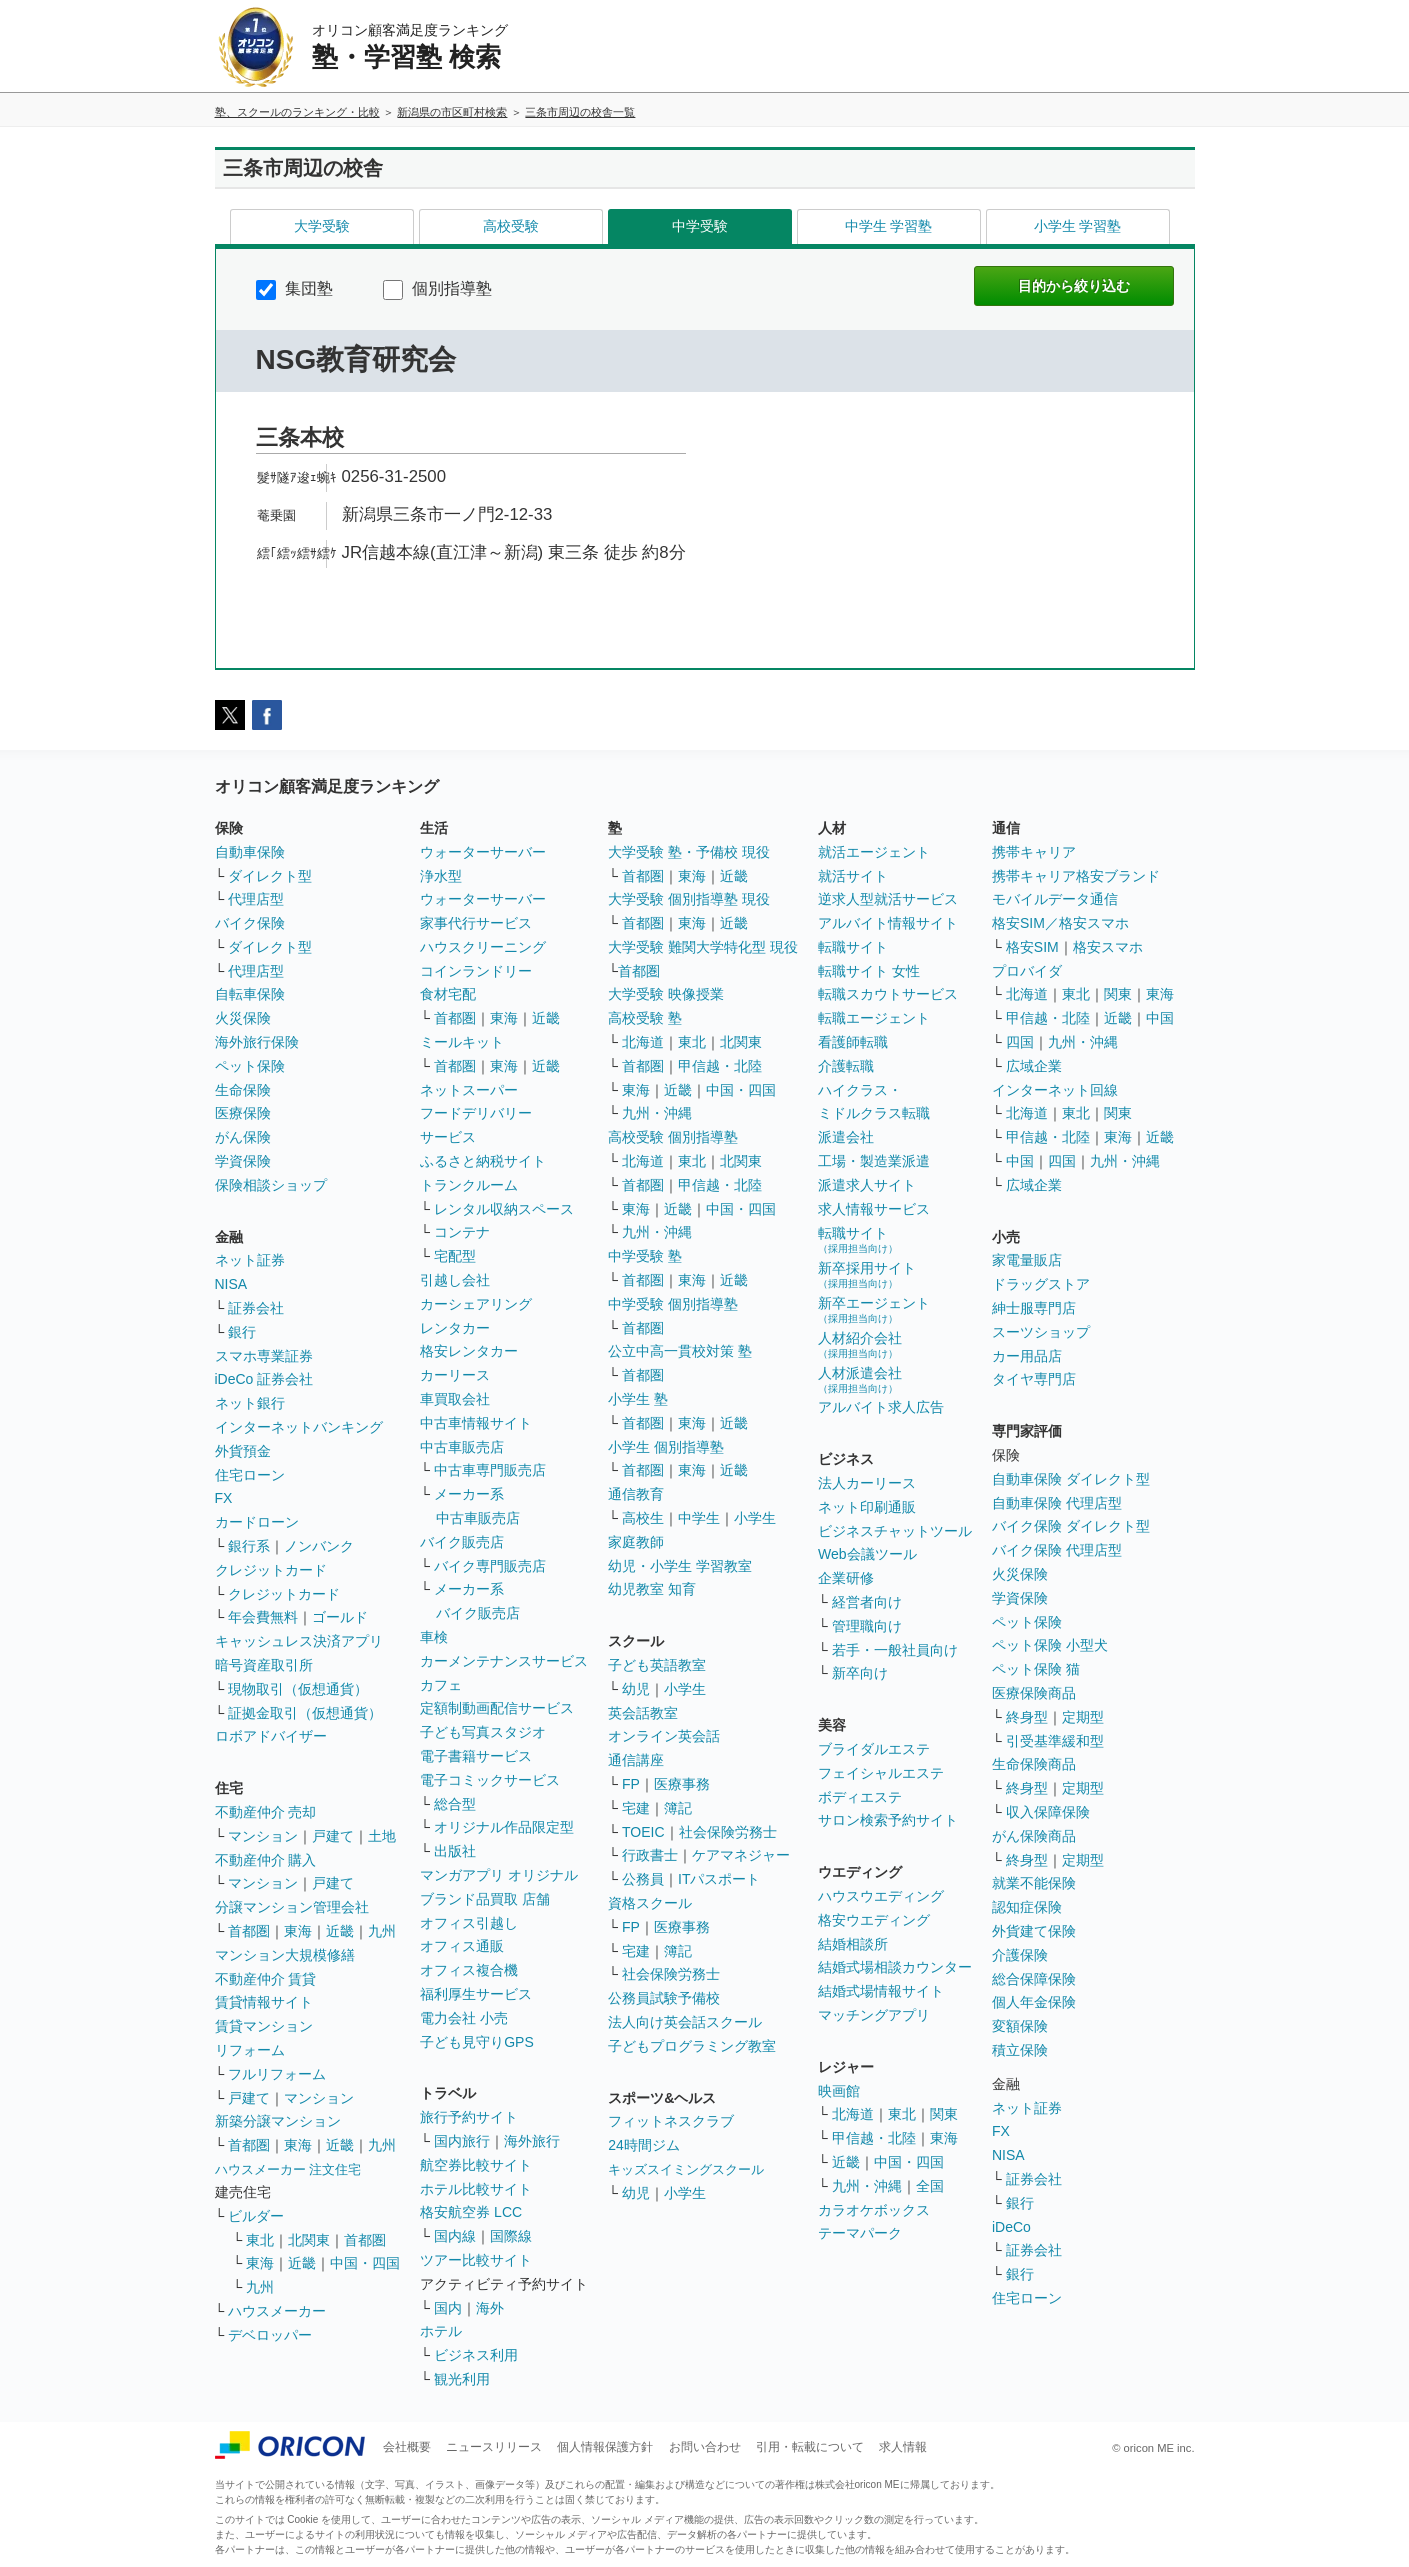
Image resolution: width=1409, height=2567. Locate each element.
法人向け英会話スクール (685, 2022)
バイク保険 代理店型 (1057, 1550)
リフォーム (250, 2050)
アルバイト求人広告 (881, 1407)
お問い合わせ (705, 2447)
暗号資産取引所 (264, 1665)
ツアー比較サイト (476, 2260)
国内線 (455, 2236)
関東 (944, 2114)
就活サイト (853, 876)
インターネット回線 (1055, 1090)
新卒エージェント (874, 1309)
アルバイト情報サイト (888, 923)
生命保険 (243, 1090)
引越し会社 (455, 1280)
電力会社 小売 (464, 2018)
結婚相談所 (853, 1944)
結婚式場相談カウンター (895, 1967)
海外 (490, 2308)
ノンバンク (319, 1546)
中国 (1160, 1018)
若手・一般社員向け (895, 1650)
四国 (1020, 1042)
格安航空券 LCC (471, 2212)
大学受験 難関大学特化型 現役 (703, 947)
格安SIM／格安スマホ (1060, 923)
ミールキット (462, 1042)
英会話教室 (643, 1713)
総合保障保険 (1034, 1979)
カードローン (257, 1522)
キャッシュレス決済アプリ (299, 1641)
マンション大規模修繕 (285, 1955)
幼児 (636, 1689)
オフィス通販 (462, 1946)
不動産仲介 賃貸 (266, 1979)
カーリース (455, 1375)
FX (224, 1498)
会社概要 (407, 2447)
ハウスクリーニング (483, 947)
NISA (231, 1284)
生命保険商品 (1034, 1764)
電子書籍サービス (476, 1756)
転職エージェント (874, 1018)
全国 (930, 2186)
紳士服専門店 (1034, 1308)
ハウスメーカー (277, 2311)
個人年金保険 (1034, 2002)
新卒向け (860, 1673)
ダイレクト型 (270, 876)
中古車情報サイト (476, 1423)
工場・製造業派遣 (874, 1161)
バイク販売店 (462, 1542)
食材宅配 (448, 994)
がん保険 (243, 1137)
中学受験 (700, 226)
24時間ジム (644, 2145)
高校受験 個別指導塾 (673, 1137)
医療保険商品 (1034, 1693)
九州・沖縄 (657, 1113)
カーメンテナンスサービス (504, 1661)
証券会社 (256, 1308)
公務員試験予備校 (664, 1998)
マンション (263, 1836)
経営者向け (867, 1602)
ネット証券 (250, 1260)
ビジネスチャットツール (895, 1531)
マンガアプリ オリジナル (499, 1875)
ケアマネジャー (741, 1855)
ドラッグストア (1041, 1284)
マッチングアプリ (874, 2015)
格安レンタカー (469, 1351)
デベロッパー (270, 2335)
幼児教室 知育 (652, 1589)
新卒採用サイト (867, 1274)
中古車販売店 (462, 1447)
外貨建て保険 (1034, 1931)
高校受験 (511, 226)
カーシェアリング (476, 1304)
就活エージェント (874, 852)
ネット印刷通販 (867, 1507)
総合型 (455, 1804)
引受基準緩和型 (1055, 1741)
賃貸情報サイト (264, 2002)
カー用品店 (1027, 1356)
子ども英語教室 (657, 1665)
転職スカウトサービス (888, 994)
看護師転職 (853, 1042)
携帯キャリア (1034, 852)
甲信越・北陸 (720, 1066)
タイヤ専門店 (1034, 1379)
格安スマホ (1108, 947)
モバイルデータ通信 (1055, 899)
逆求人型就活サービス (888, 899)
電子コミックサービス (490, 1780)
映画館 (839, 2091)
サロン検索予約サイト (888, 1820)
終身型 (1027, 1717)
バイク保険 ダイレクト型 (1071, 1526)
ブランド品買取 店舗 (485, 1899)
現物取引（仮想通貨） (298, 1689)
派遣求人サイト (867, 1185)
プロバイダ (1027, 971)
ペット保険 (250, 1066)
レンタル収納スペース (504, 1209)
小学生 (755, 1518)
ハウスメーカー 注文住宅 (288, 2169)
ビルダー (256, 2216)
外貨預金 (243, 1451)
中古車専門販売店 (490, 1470)
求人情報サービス (874, 1209)
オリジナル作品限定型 (504, 1827)
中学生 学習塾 (889, 226)
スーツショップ (1041, 1332)
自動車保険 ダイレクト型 (1071, 1479)
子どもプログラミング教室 (692, 2046)
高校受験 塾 (645, 1018)
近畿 (340, 1931)
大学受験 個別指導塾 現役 (689, 899)
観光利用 (462, 2379)
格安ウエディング (874, 1920)
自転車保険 (250, 994)
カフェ (441, 1685)
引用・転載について (810, 2447)
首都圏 (249, 1931)
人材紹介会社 (860, 1344)
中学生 (699, 1518)
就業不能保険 (1034, 1883)
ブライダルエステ (874, 1749)
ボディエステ (860, 1797)
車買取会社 (455, 1399)
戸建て (333, 1836)
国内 (448, 2308)
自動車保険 (250, 852)
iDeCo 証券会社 (264, 1379)
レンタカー (455, 1328)
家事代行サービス (476, 923)
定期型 (1083, 1717)
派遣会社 (846, 1137)
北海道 (643, 1042)
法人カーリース (867, 1483)
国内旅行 (462, 2141)
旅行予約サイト (469, 2117)
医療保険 (243, 1113)
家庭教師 (636, 1542)
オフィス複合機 (469, 1970)
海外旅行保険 (257, 1042)
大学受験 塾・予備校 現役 (689, 852)
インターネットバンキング (299, 1427)
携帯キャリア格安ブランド (1076, 876)
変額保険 (1020, 2026)
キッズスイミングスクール (686, 2169)
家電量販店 (1027, 1260)
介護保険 (1020, 1955)
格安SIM (1032, 947)
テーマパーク (860, 2233)
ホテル (441, 2331)
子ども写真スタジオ (483, 1732)
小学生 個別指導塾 (666, 1447)
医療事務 (682, 1784)
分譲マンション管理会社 (292, 1907)
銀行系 (249, 1546)
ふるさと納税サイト (483, 1161)
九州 (382, 1931)
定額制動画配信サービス (497, 1708)
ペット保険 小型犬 (1050, 1645)
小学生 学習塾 (1078, 226)
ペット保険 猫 (1036, 1669)
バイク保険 (250, 923)
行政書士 (650, 1855)
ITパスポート (719, 1879)
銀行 (242, 1332)
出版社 (455, 1851)
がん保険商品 (1034, 1836)
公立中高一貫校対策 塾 (680, 1351)
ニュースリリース (494, 2447)
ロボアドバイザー (271, 1736)
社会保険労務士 (728, 1832)
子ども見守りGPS (477, 2042)
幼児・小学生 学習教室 (680, 1566)
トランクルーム (469, 1185)
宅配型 (455, 1256)
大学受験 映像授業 (666, 994)
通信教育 (636, 1494)
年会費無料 (263, 1617)
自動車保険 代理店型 (1057, 1503)
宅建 (636, 1808)
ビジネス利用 (476, 2355)
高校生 (643, 1518)
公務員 (643, 1879)
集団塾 (294, 288)
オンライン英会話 (664, 1736)
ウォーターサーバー (483, 852)
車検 (434, 1637)
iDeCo (1011, 2227)
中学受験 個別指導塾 (673, 1304)
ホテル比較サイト (476, 2189)
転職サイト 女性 (869, 971)
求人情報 (903, 2447)
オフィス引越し (469, 1923)
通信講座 (636, 1760)
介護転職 (846, 1066)
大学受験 (322, 226)
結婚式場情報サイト (881, 1991)
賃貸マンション (264, 2026)
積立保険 (1020, 2050)
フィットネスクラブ (671, 2121)
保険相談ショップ (271, 1185)
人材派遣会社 (860, 1379)
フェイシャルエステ (881, 1773)
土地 (382, 1836)
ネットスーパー (469, 1090)
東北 (260, 2240)
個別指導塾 (437, 288)
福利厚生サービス (476, 1994)
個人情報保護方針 (605, 2447)
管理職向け (867, 1626)
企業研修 (846, 1578)
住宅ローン (250, 1475)
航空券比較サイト (476, 2165)
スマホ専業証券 (264, 1356)
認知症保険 (1027, 1907)
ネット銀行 (250, 1403)
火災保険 (243, 1018)
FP (631, 1784)
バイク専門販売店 (490, 1566)
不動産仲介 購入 (266, 1860)
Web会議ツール (867, 1554)
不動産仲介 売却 (266, 1812)
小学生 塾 (638, 1399)
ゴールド (340, 1617)
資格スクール (650, 1903)
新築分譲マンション (278, 2121)
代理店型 (256, 899)
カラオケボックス (874, 2210)
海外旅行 (532, 2141)
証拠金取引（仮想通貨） (305, 1713)
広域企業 (1034, 1066)
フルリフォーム (277, 2074)
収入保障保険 (1048, 1812)
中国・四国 (365, 2263)
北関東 (309, 2240)
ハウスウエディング (881, 1896)
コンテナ (462, 1232)
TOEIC (643, 1832)
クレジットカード (271, 1570)
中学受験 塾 (645, 1256)
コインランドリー (476, 971)
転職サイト (853, 947)
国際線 (511, 2236)
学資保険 (243, 1161)
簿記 (678, 1808)
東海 (298, 1931)
